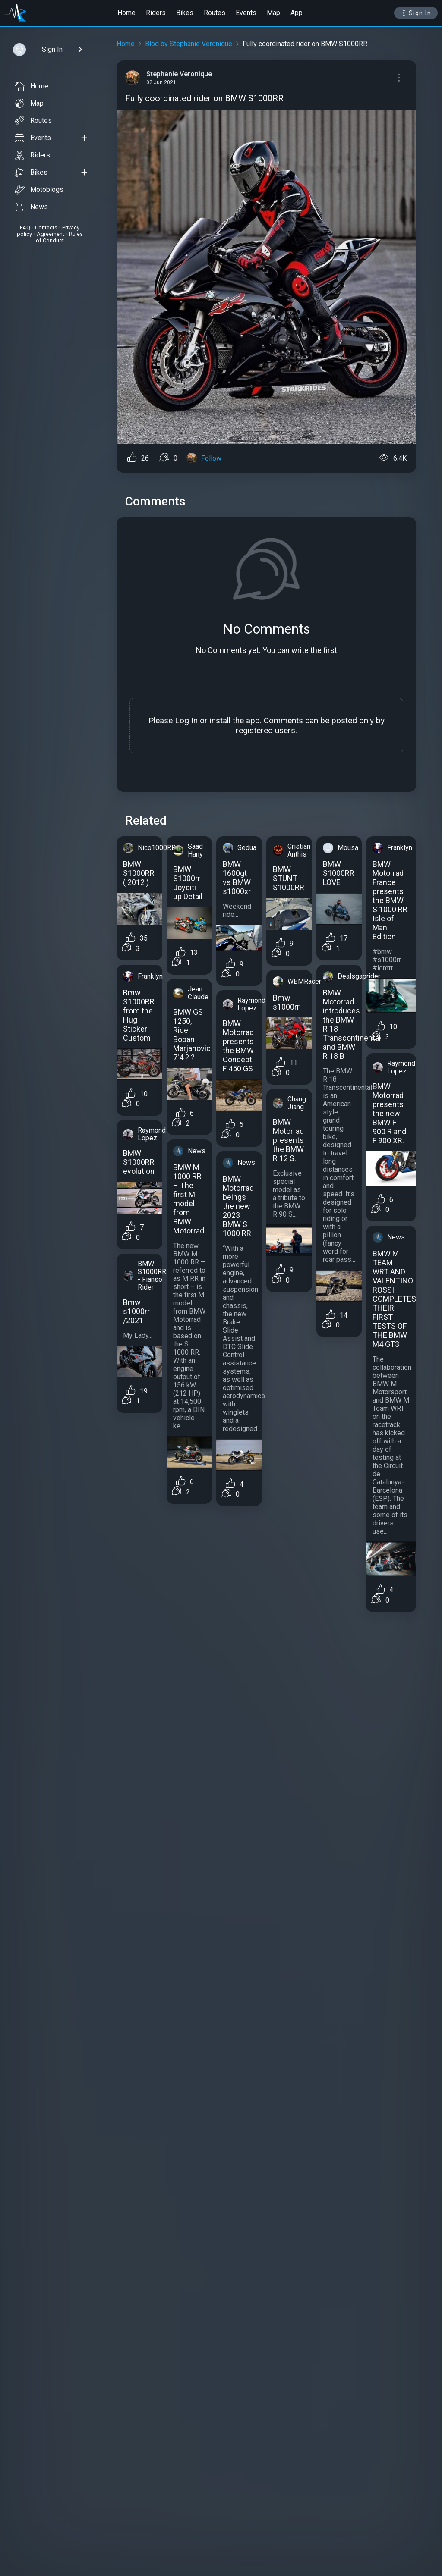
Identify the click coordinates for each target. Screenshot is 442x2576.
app (253, 720)
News (31, 207)
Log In (186, 720)
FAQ (25, 227)
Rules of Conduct (59, 237)
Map (273, 13)
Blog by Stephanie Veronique (188, 44)
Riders (156, 13)
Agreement (50, 234)
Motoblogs (39, 190)
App (296, 13)
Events (246, 13)
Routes (214, 13)
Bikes (184, 13)
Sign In (416, 12)
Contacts (46, 227)
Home (126, 13)
